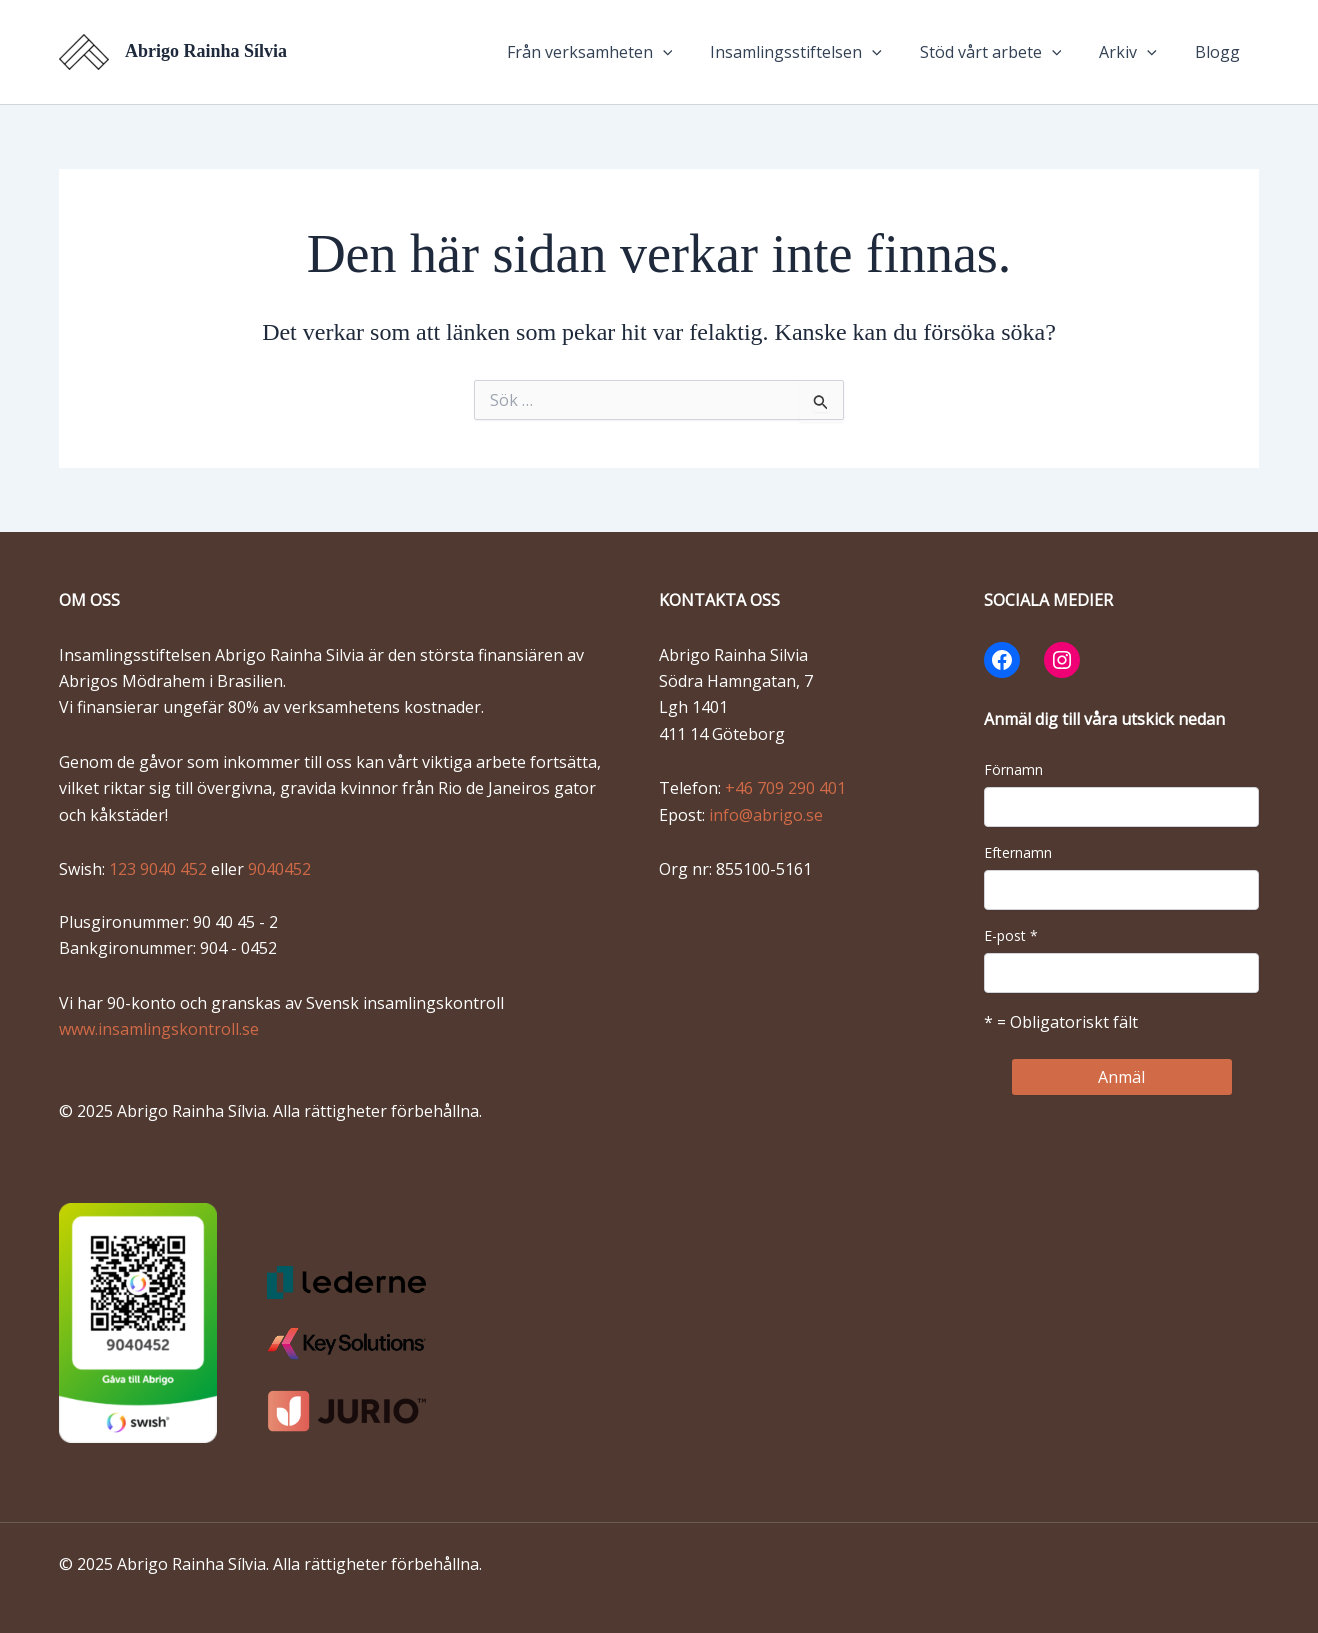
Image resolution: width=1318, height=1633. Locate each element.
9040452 (279, 869)
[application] (690, 52)
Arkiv (1137, 52)
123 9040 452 (160, 869)
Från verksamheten (617, 52)
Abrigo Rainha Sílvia (206, 51)
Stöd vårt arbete (1006, 52)
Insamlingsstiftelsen (817, 52)
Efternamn (1018, 852)
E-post (1011, 935)
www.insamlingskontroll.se (159, 1029)
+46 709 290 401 (785, 788)
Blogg (1220, 52)
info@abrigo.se (766, 815)
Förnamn (1013, 769)
